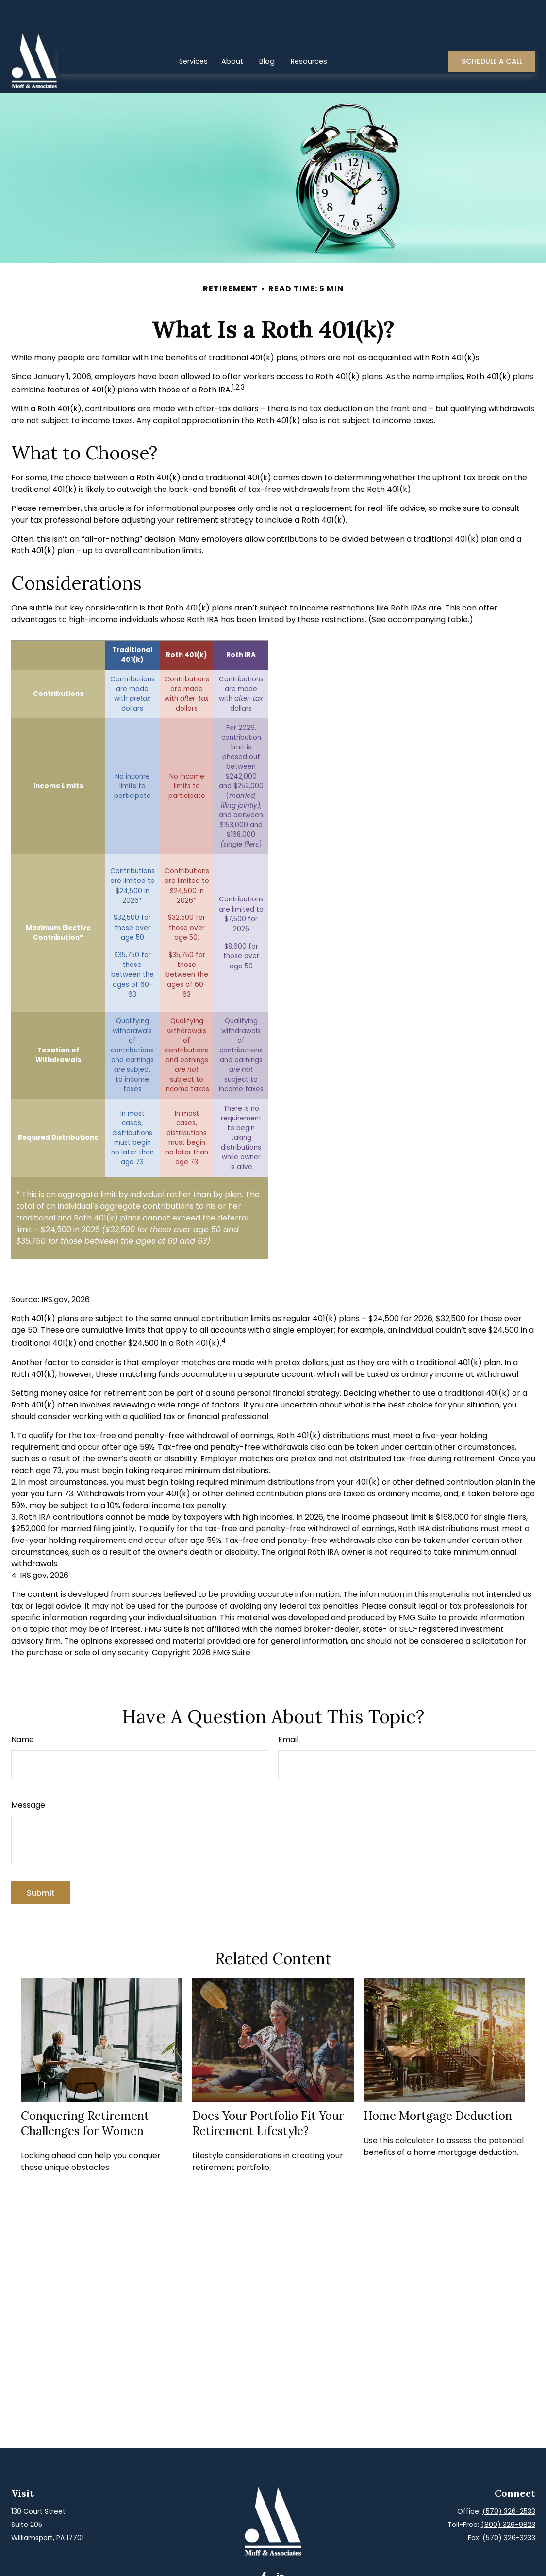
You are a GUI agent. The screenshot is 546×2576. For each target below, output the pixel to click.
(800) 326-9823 (508, 2495)
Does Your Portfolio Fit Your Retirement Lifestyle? (268, 2094)
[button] (193, 32)
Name (22, 1710)
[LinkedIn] (280, 2546)
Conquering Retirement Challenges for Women (85, 2094)
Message (28, 1775)
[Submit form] (40, 1863)
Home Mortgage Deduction (438, 2086)
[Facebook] (263, 2546)
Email (288, 1710)
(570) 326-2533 (508, 2482)
